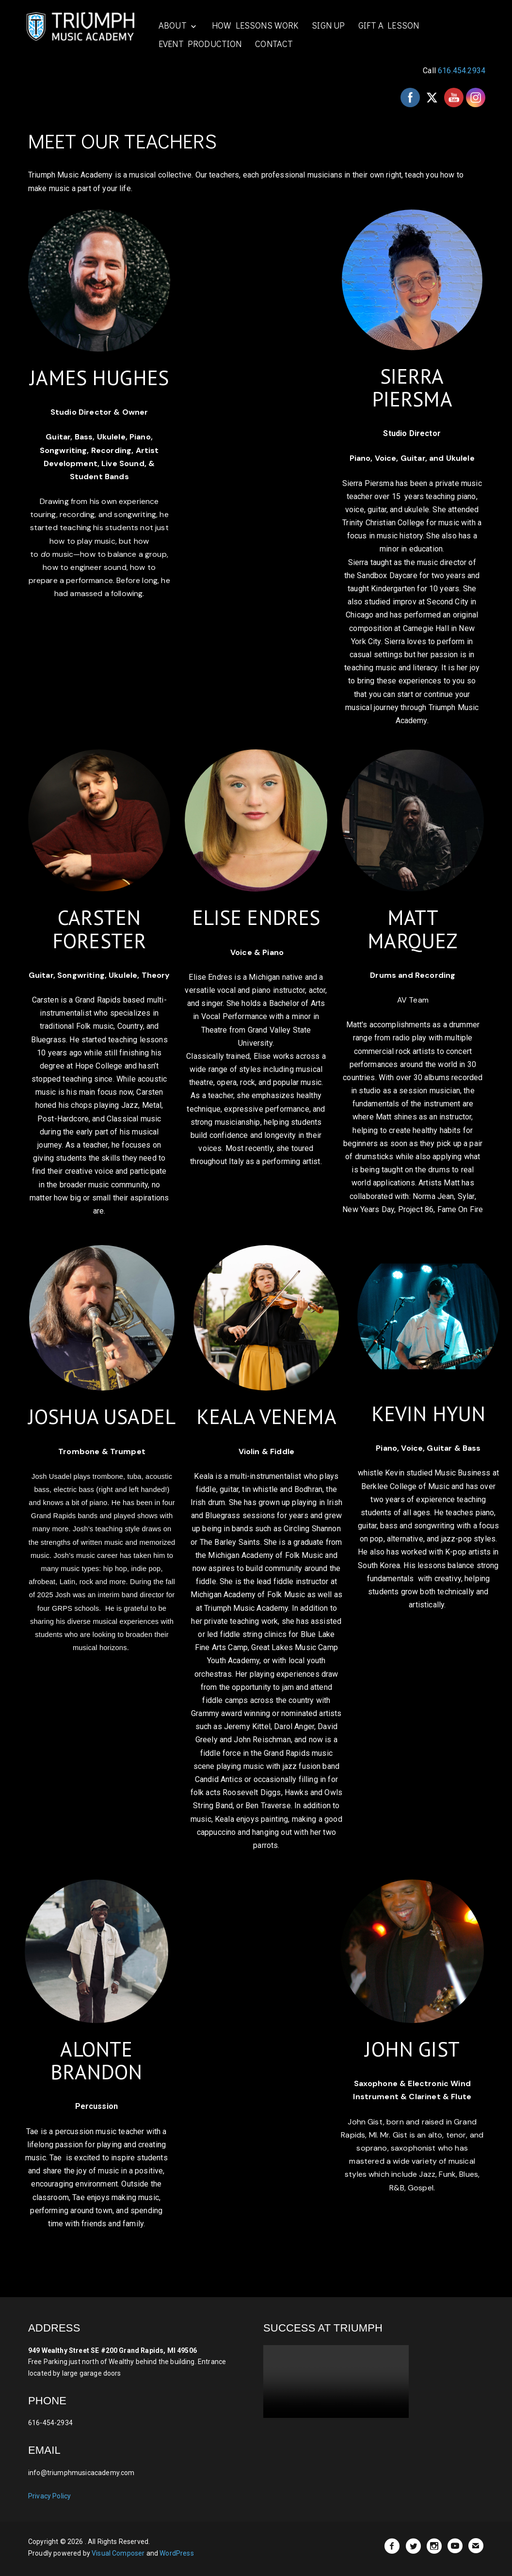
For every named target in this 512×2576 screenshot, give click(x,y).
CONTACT (278, 43)
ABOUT (176, 25)
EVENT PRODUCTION (203, 43)
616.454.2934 (461, 70)
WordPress (176, 2553)
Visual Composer (118, 2553)
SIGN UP (331, 25)
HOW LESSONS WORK (258, 25)
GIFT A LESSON (392, 25)
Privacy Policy (49, 2495)
